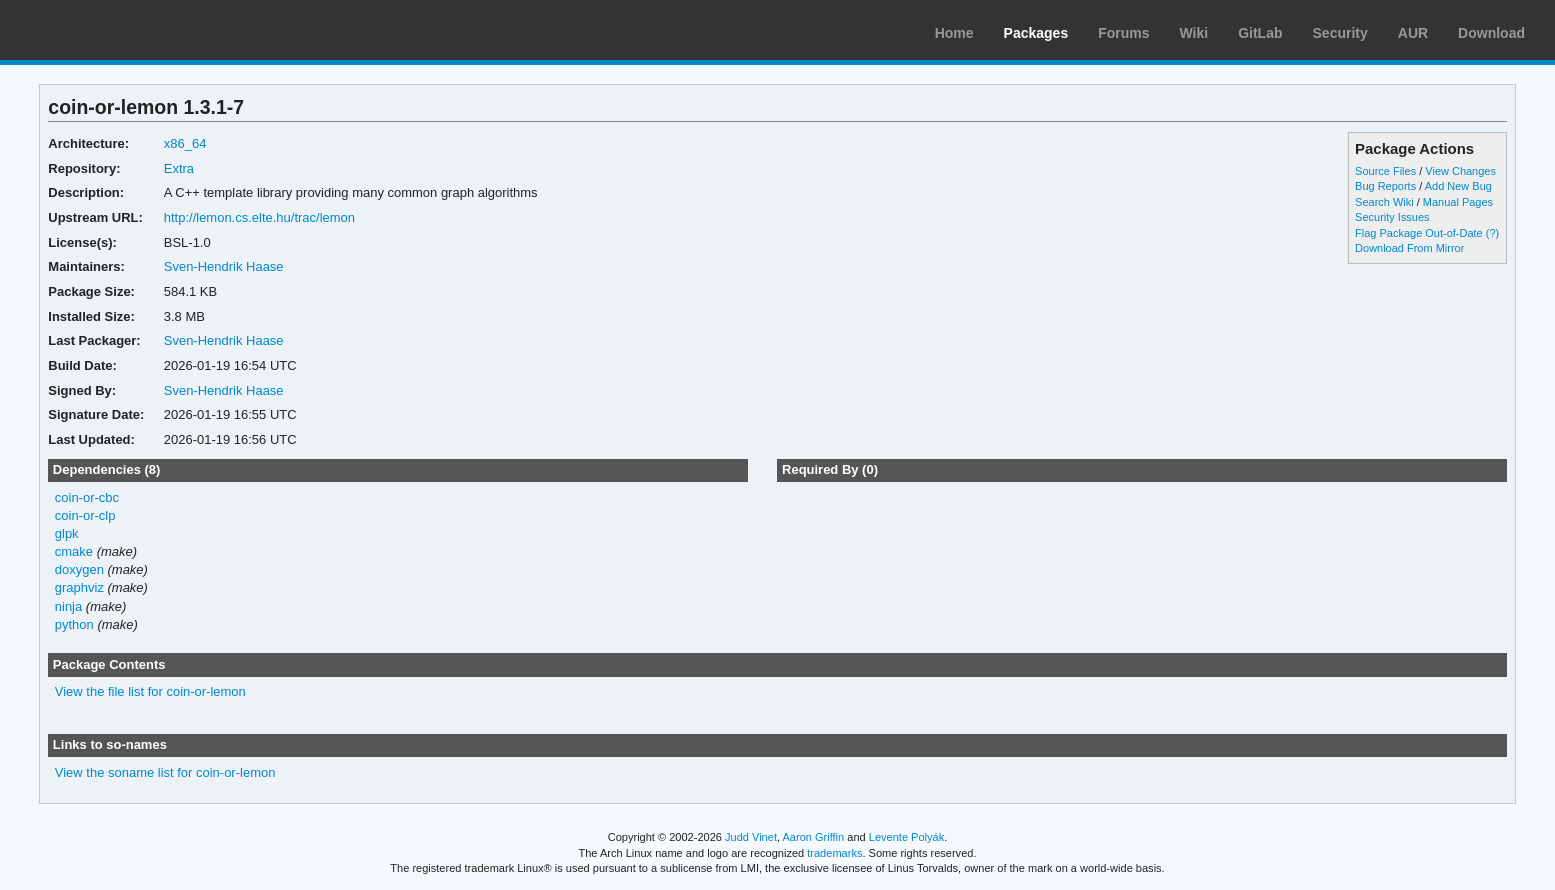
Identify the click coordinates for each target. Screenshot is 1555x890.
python (74, 624)
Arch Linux (110, 30)
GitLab (1260, 33)
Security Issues (1392, 217)
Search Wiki (1384, 202)
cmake (74, 551)
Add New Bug (1458, 186)
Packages (1036, 33)
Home (954, 33)
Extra (179, 168)
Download (1491, 33)
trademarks (834, 853)
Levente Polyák (906, 837)
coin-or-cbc (87, 497)
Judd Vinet (751, 837)
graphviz (79, 587)
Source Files (1385, 171)
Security (1340, 33)
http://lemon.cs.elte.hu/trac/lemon (259, 217)
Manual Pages (1458, 202)
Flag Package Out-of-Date (1419, 233)
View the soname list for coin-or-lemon (165, 772)
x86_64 (185, 143)
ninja (68, 606)
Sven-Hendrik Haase (224, 266)
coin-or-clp (85, 515)
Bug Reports (1385, 186)
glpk (67, 533)
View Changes (1460, 171)
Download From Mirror (1409, 248)
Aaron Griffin (813, 837)
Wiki (1194, 33)
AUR (1413, 33)
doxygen (79, 569)
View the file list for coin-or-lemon (150, 691)
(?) (1492, 233)
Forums (1123, 33)
